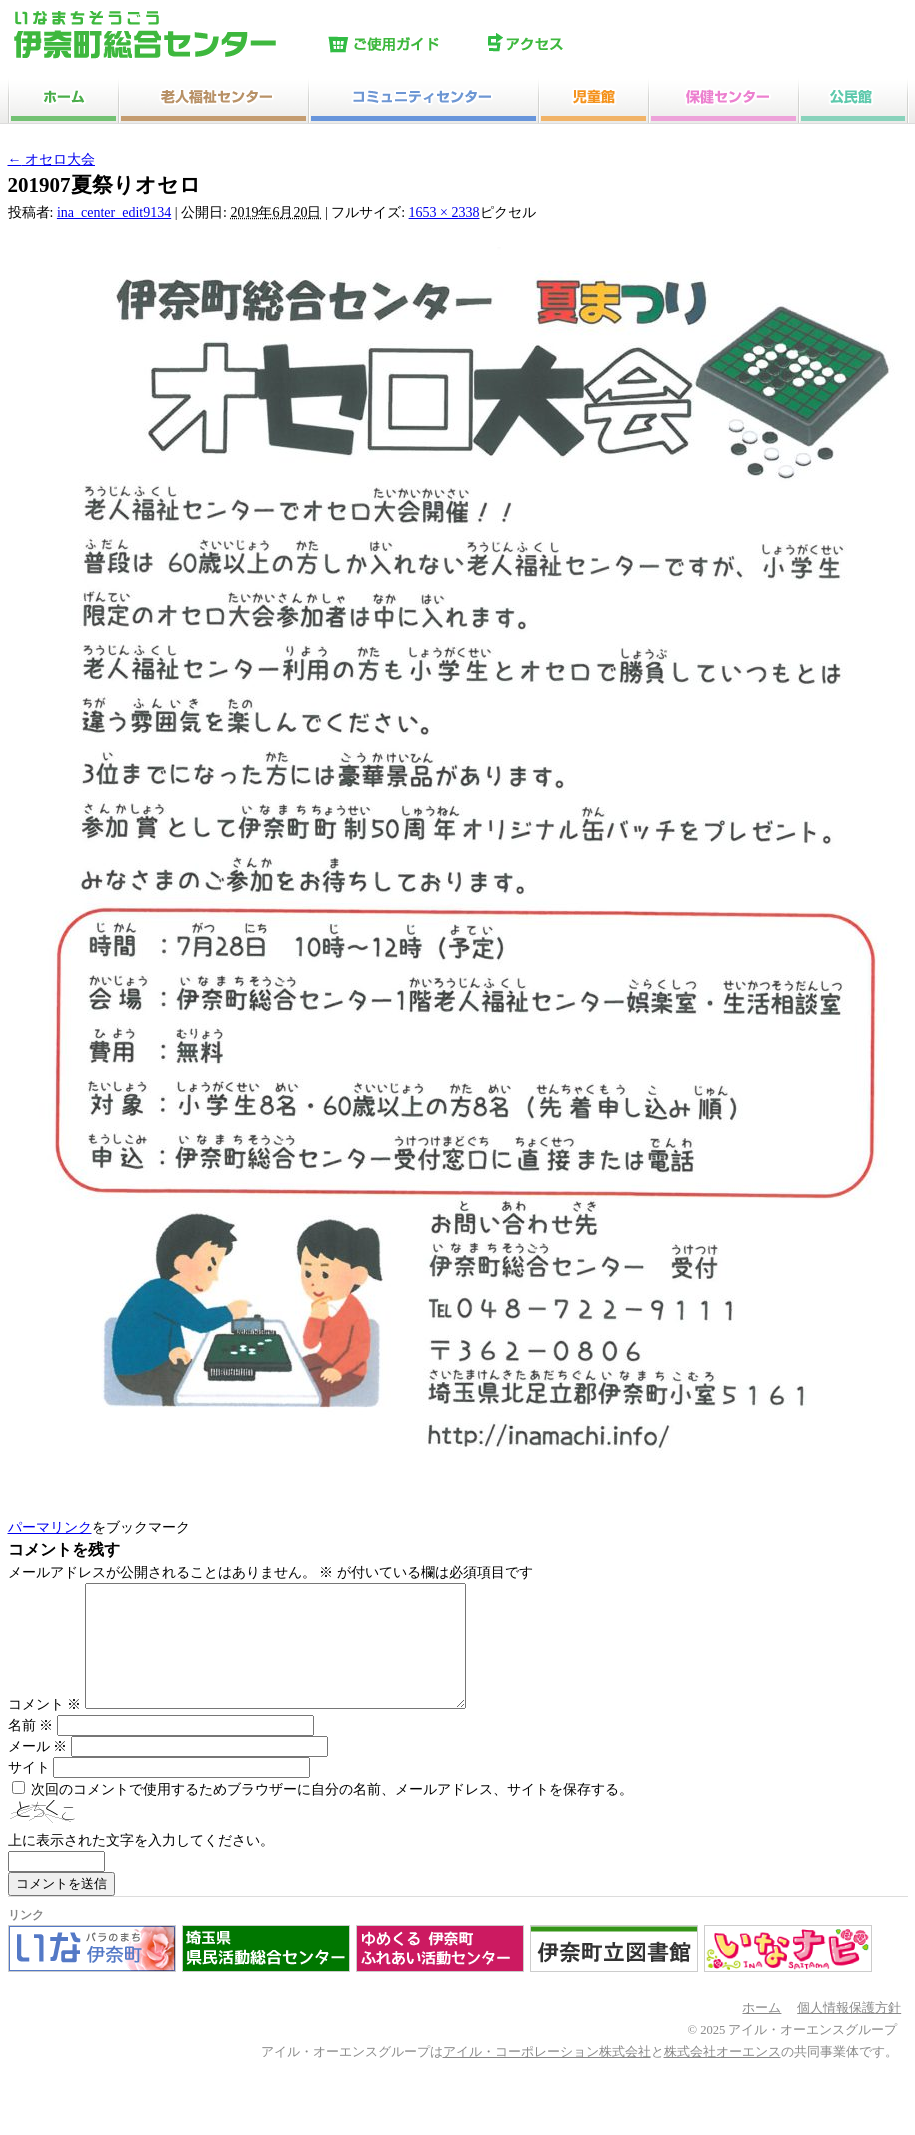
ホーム (761, 2032)
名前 (31, 1749)
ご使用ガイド (403, 45)
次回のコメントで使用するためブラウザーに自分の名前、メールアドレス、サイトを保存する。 (332, 1813)
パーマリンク (50, 1527)
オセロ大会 (52, 159)
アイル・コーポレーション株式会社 (547, 2076)
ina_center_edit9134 (114, 212)
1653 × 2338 (444, 212)
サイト (29, 1791)
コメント (45, 1728)
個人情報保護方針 (849, 2032)
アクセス (563, 45)
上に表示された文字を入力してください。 (141, 1864)
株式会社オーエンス (722, 2076)
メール (38, 1770)
